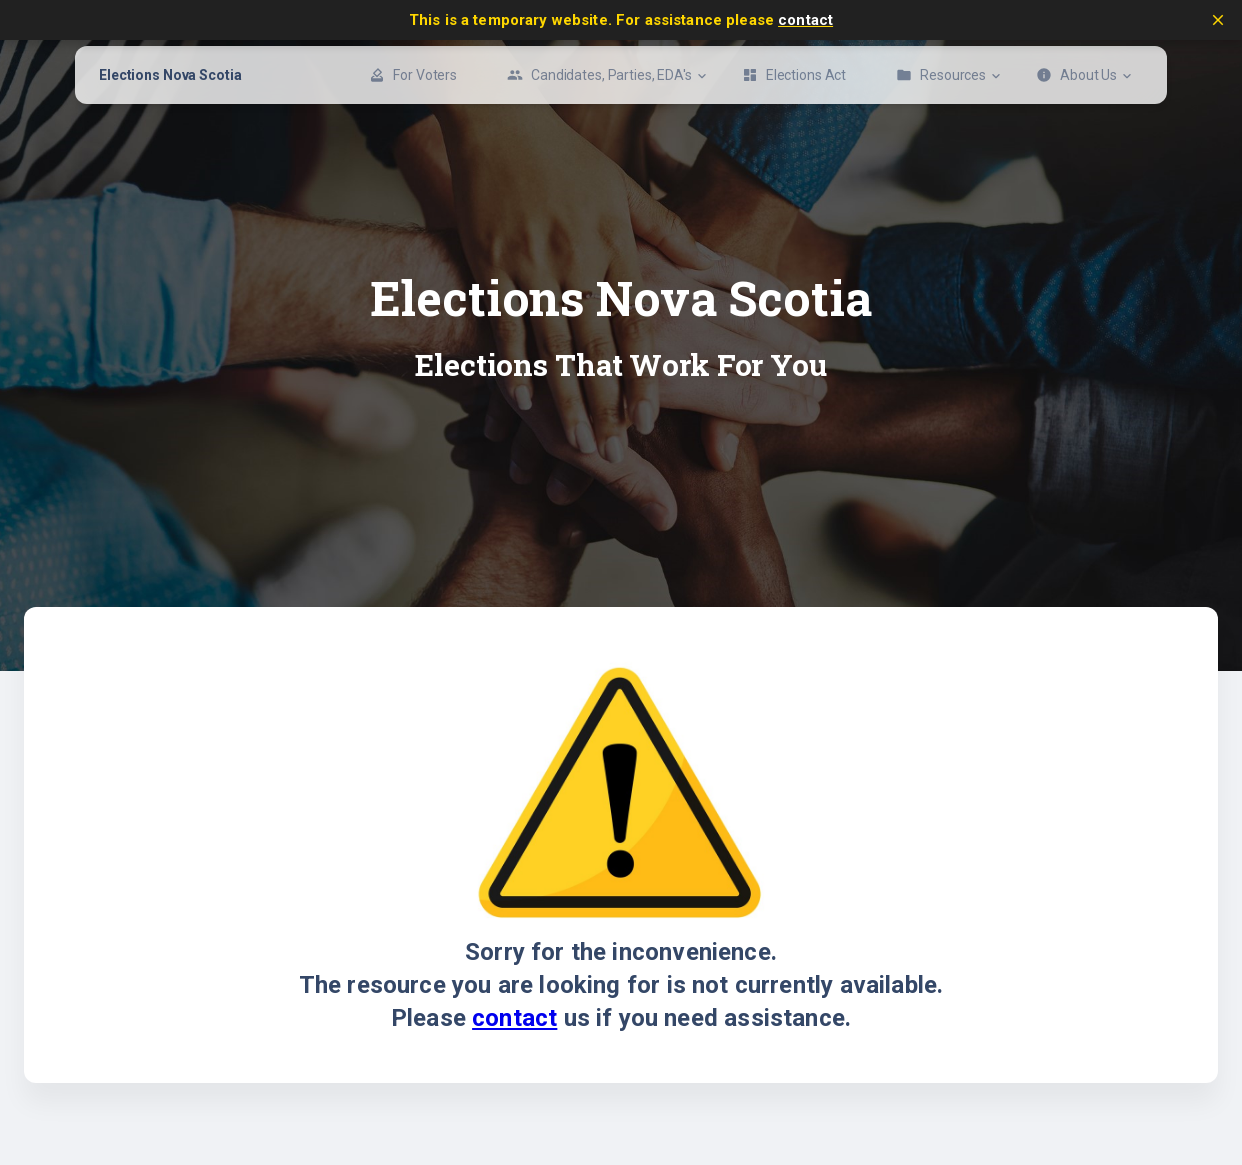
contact (805, 20)
